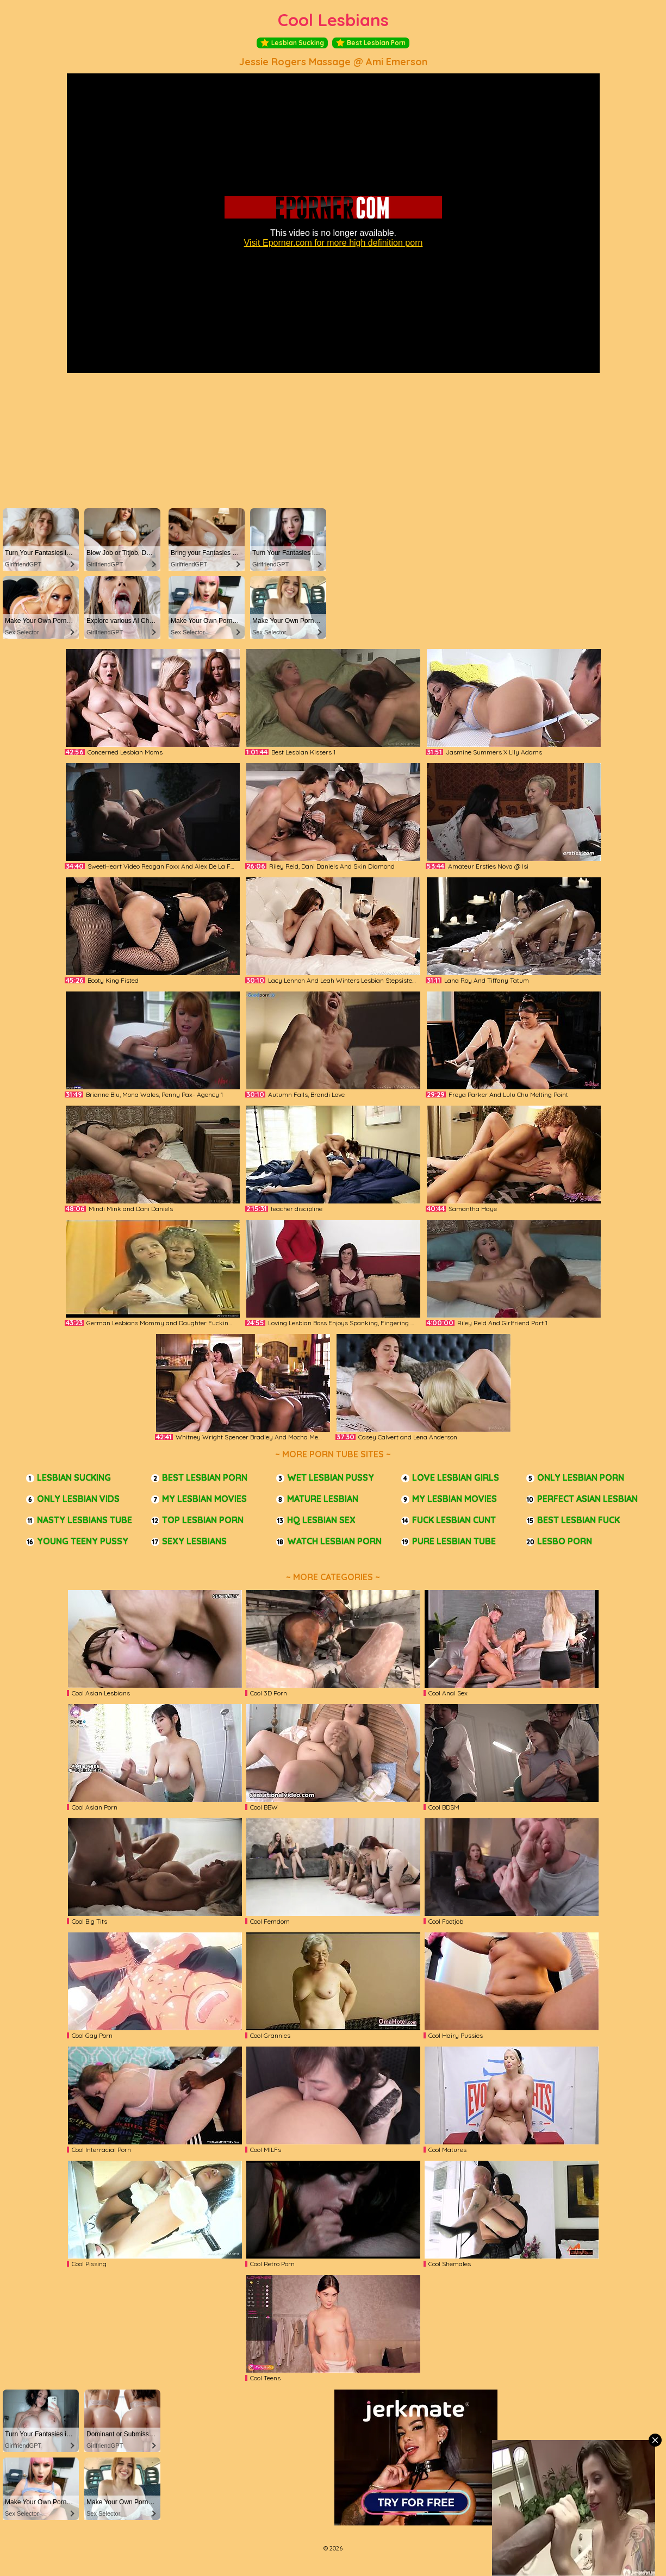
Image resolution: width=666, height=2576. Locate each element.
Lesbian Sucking (292, 43)
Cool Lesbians (333, 19)
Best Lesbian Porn (371, 43)
